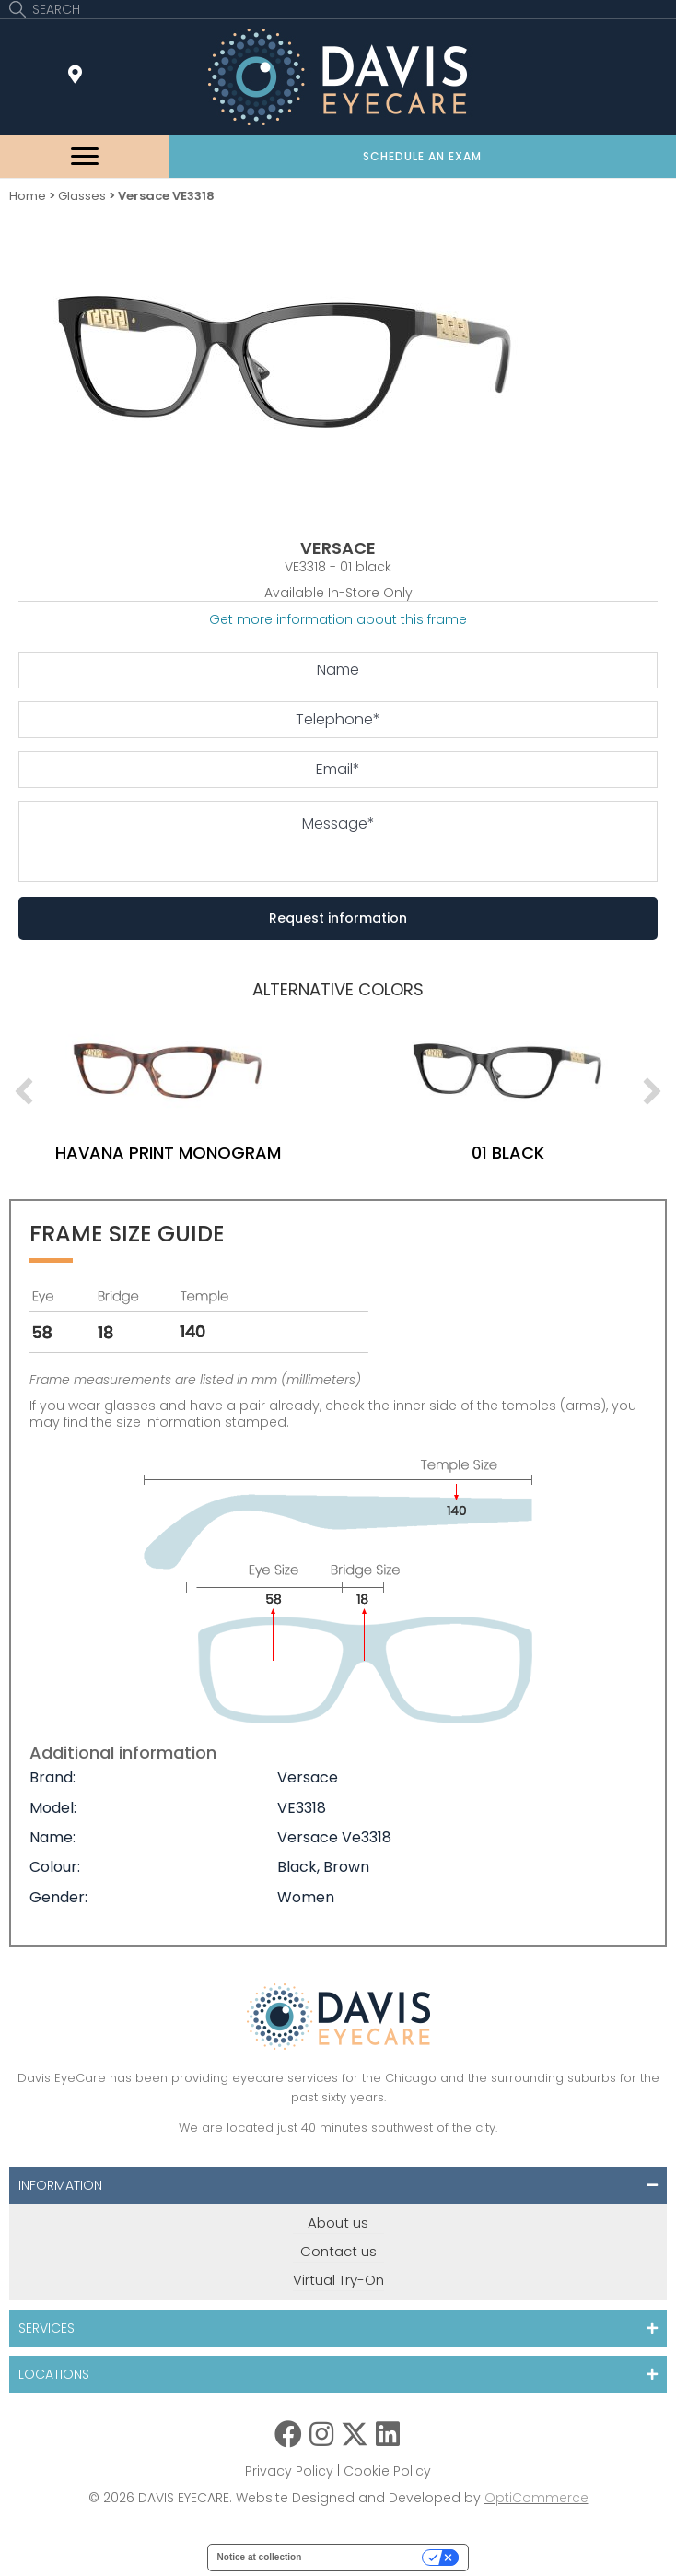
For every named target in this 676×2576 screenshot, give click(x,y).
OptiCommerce (536, 2497)
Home (27, 196)
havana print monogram (211, 1152)
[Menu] (85, 156)
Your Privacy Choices (367, 2557)
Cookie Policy (387, 2471)
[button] (423, 156)
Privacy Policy (289, 2471)
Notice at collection (259, 2557)
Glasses (82, 196)
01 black (551, 1152)
